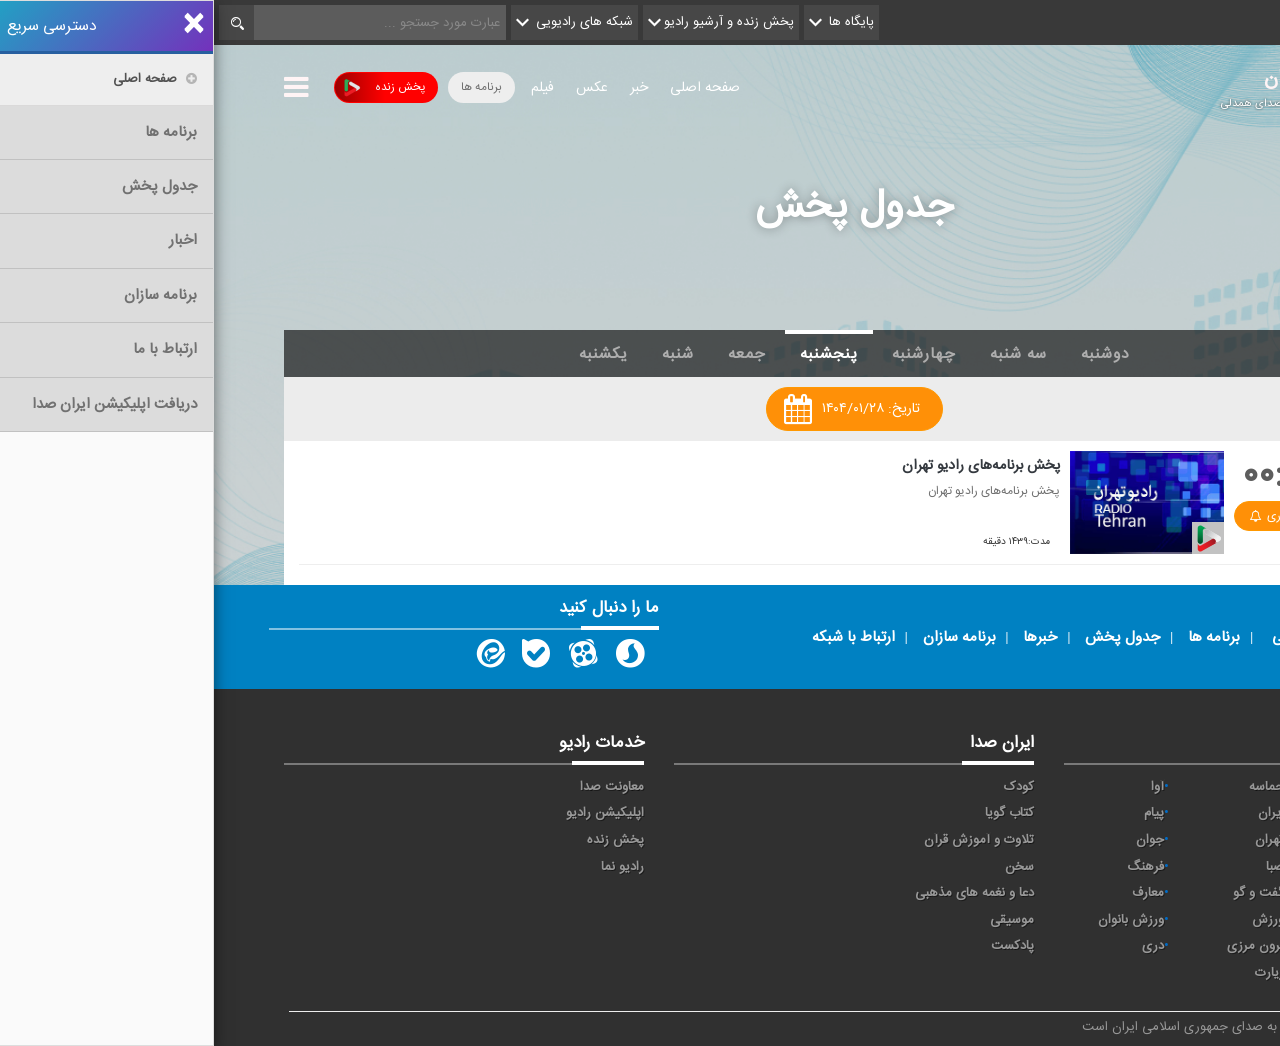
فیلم (328, 88)
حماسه (1052, 787)
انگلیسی (1168, 973)
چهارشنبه (710, 354)
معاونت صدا (398, 787)
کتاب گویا (795, 813)
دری (939, 946)
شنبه (464, 354)
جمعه (533, 354)
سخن (805, 867)
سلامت (1171, 867)
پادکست (798, 946)
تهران (1055, 840)
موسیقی (798, 920)
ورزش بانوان (917, 920)
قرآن (1178, 893)
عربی (1177, 946)
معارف (934, 893)
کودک (805, 787)
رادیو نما (408, 867)
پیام (940, 813)
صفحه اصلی (491, 88)
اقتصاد (1173, 813)
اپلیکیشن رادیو (391, 813)
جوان (936, 840)
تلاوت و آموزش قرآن (765, 840)
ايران (1057, 813)
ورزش (1054, 920)
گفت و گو (1044, 893)
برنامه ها (267, 87)
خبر (425, 88)
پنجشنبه (615, 354)
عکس (378, 88)
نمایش (1172, 920)
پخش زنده (170, 87)
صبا (1061, 867)
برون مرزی (1041, 946)
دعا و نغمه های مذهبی (760, 893)
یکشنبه (389, 354)
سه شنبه (804, 354)
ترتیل (1175, 840)
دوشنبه (891, 354)
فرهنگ (931, 867)
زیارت (1055, 973)
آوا (943, 787)
